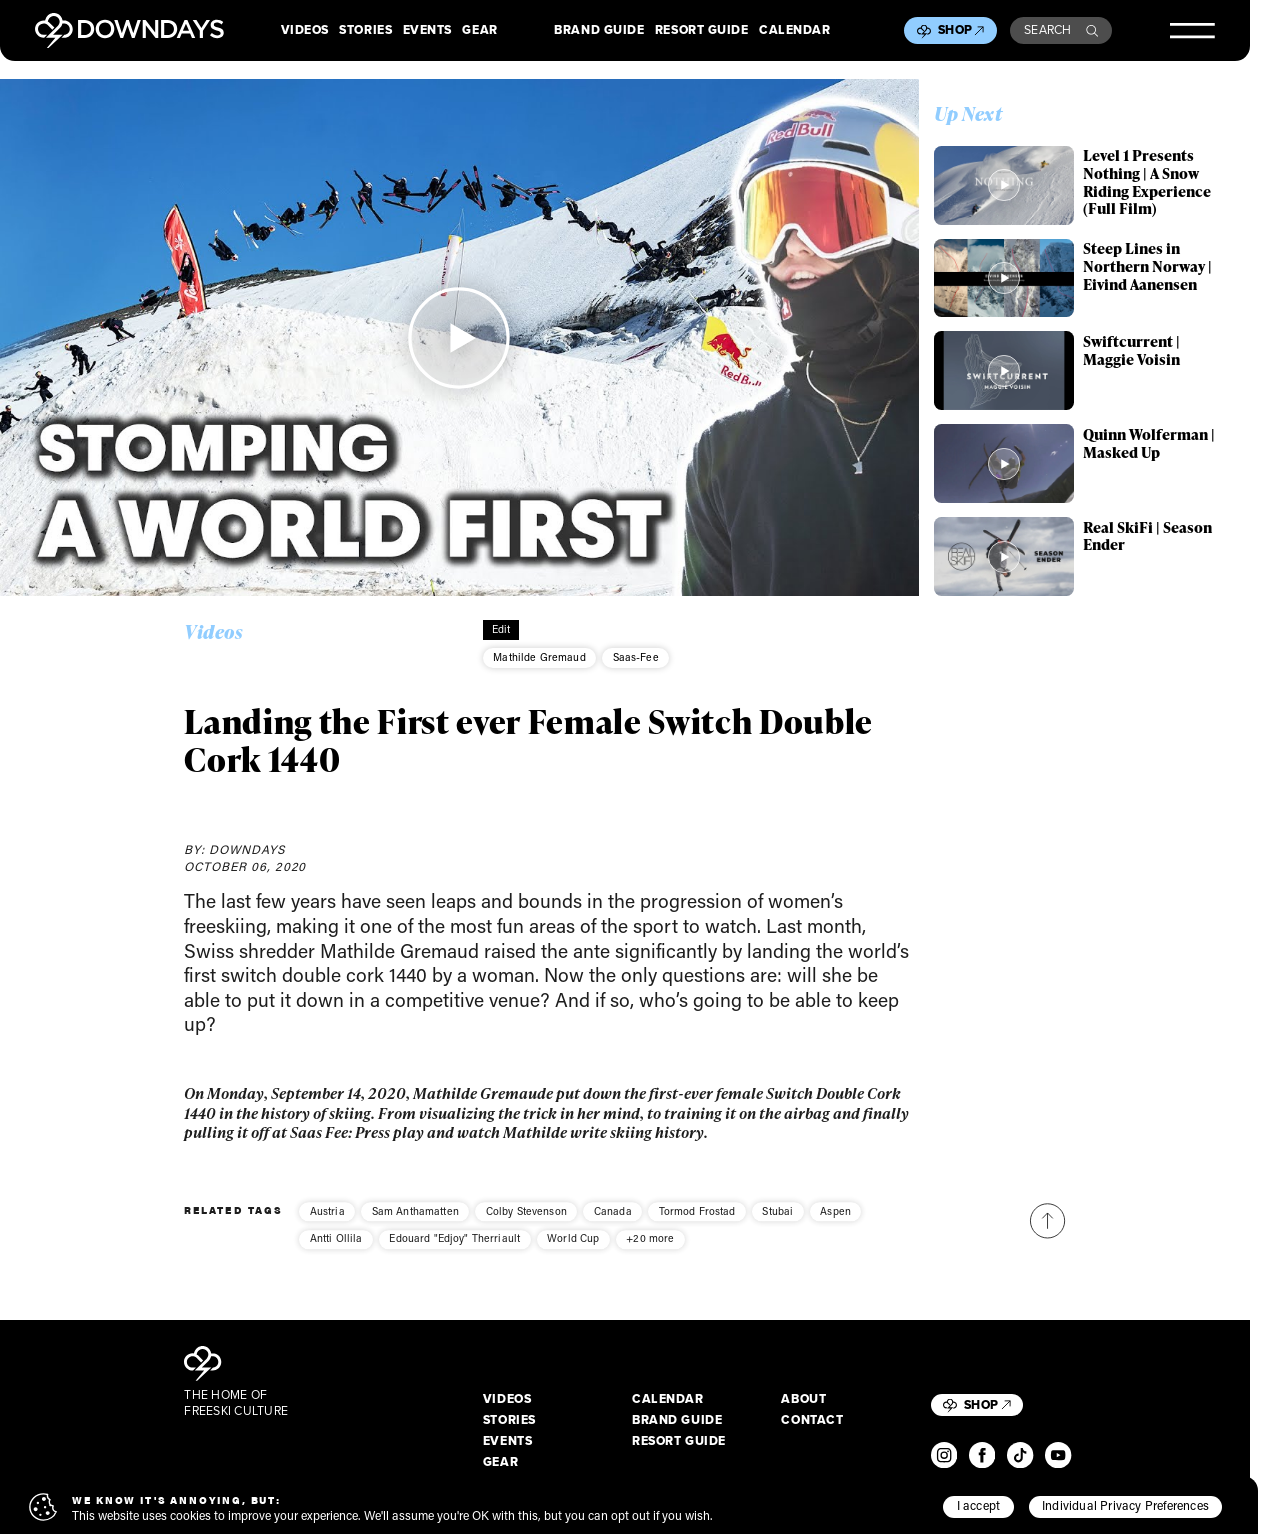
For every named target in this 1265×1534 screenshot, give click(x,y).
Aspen (835, 1224)
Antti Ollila (336, 1251)
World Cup (573, 1251)
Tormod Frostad (697, 1224)
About (803, 1400)
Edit (501, 629)
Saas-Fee (636, 657)
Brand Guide (599, 31)
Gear (479, 31)
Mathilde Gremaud (539, 657)
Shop (961, 30)
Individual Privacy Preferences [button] (1125, 1505)
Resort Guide (702, 31)
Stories (365, 31)
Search (1061, 30)
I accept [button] (979, 1505)
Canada (613, 1224)
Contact (812, 1421)
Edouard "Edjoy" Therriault (454, 1251)
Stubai (777, 1224)
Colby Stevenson (526, 1224)
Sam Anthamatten (415, 1224)
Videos (305, 31)
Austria (327, 1224)
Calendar (794, 31)
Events (427, 31)
